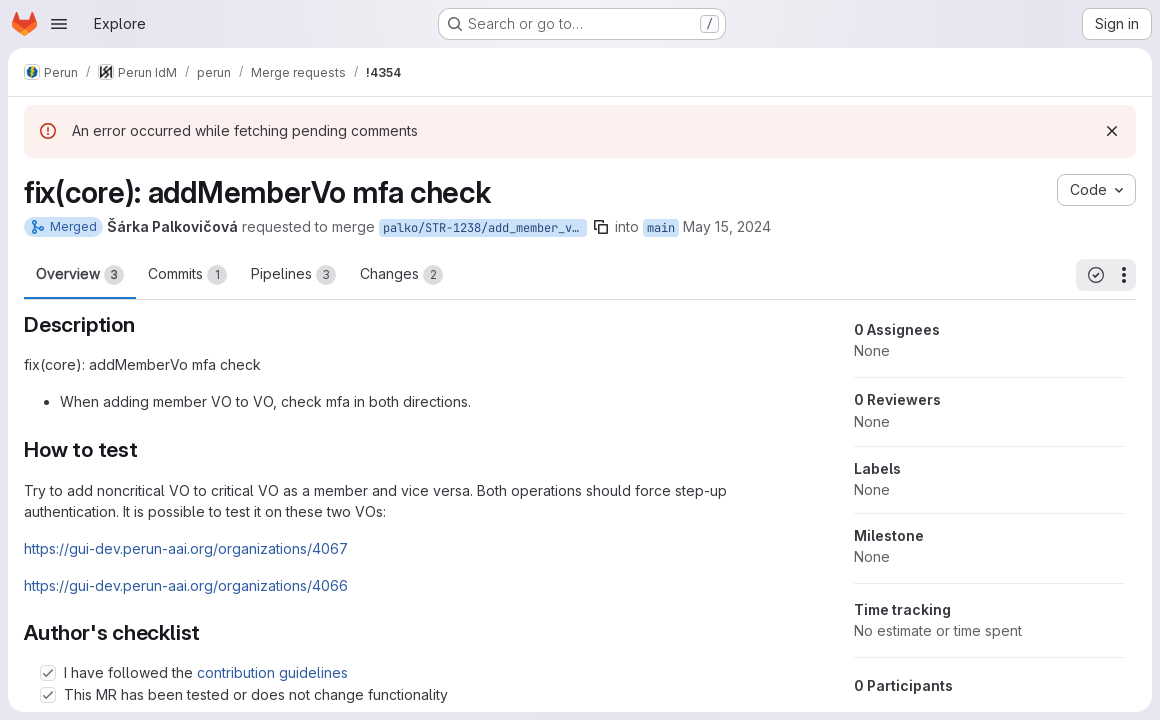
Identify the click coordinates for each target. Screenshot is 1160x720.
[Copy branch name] (601, 227)
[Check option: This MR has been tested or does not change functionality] (48, 695)
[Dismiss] (1112, 131)
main (661, 228)
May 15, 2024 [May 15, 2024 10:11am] (727, 226)
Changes (401, 275)
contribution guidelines (272, 672)
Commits (187, 275)
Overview (80, 275)
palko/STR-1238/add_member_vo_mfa (485, 228)
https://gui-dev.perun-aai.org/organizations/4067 (186, 548)
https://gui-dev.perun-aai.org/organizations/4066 (186, 585)
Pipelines (293, 275)
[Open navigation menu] (59, 24)
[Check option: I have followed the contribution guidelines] (48, 673)
